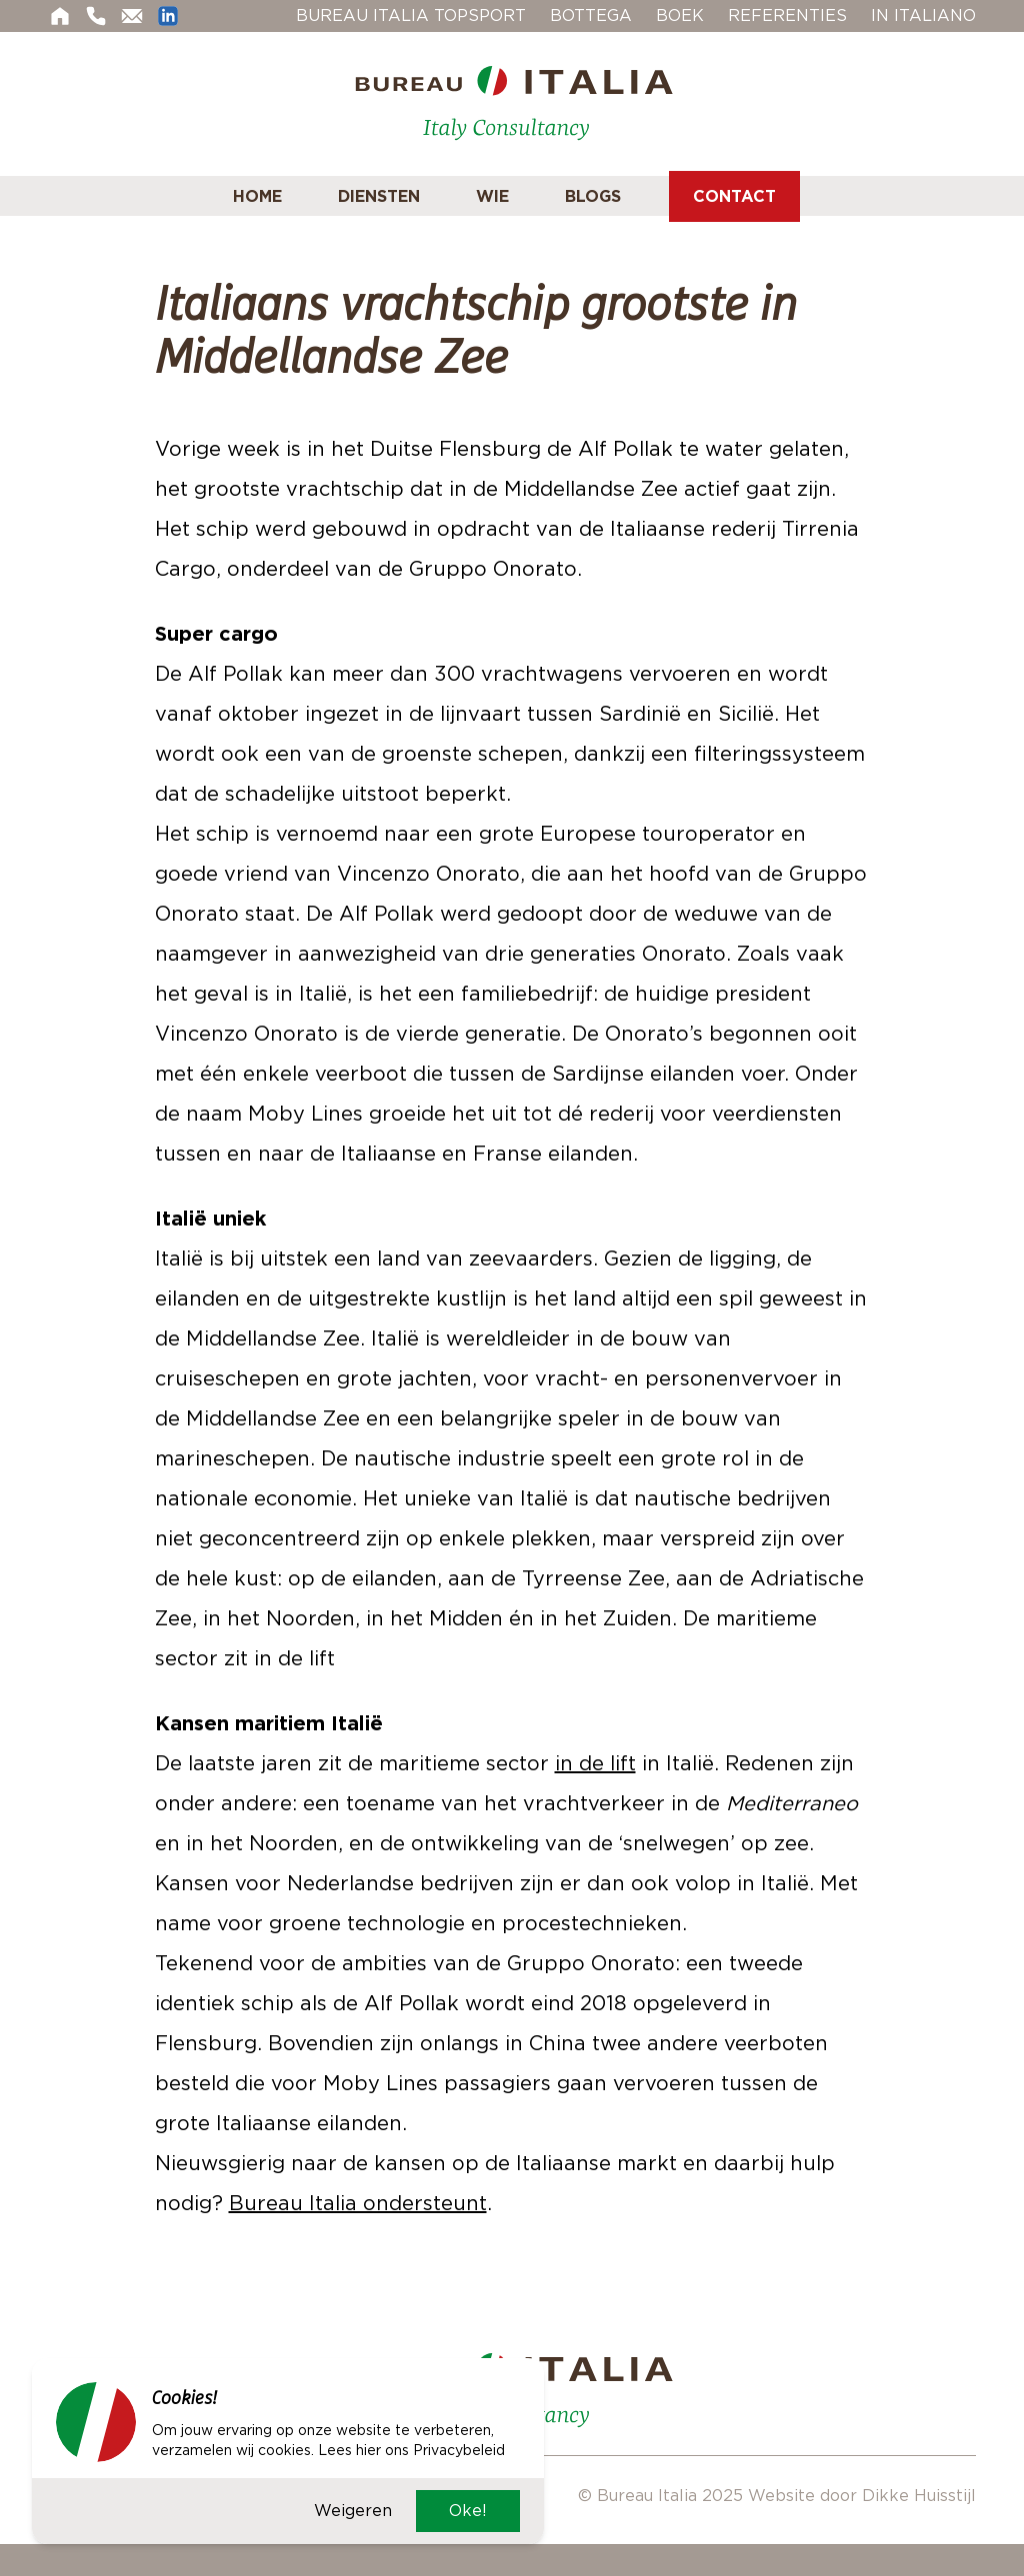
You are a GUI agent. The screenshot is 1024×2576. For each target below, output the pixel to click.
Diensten (379, 196)
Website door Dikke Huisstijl (862, 2495)
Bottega (591, 15)
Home (257, 196)
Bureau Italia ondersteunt (358, 2203)
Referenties (787, 15)
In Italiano (923, 15)
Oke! (468, 2510)
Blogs (593, 196)
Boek (680, 15)
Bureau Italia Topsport (411, 15)
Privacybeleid (459, 2450)
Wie (492, 196)
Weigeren (353, 2510)
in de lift (595, 1763)
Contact (734, 196)
